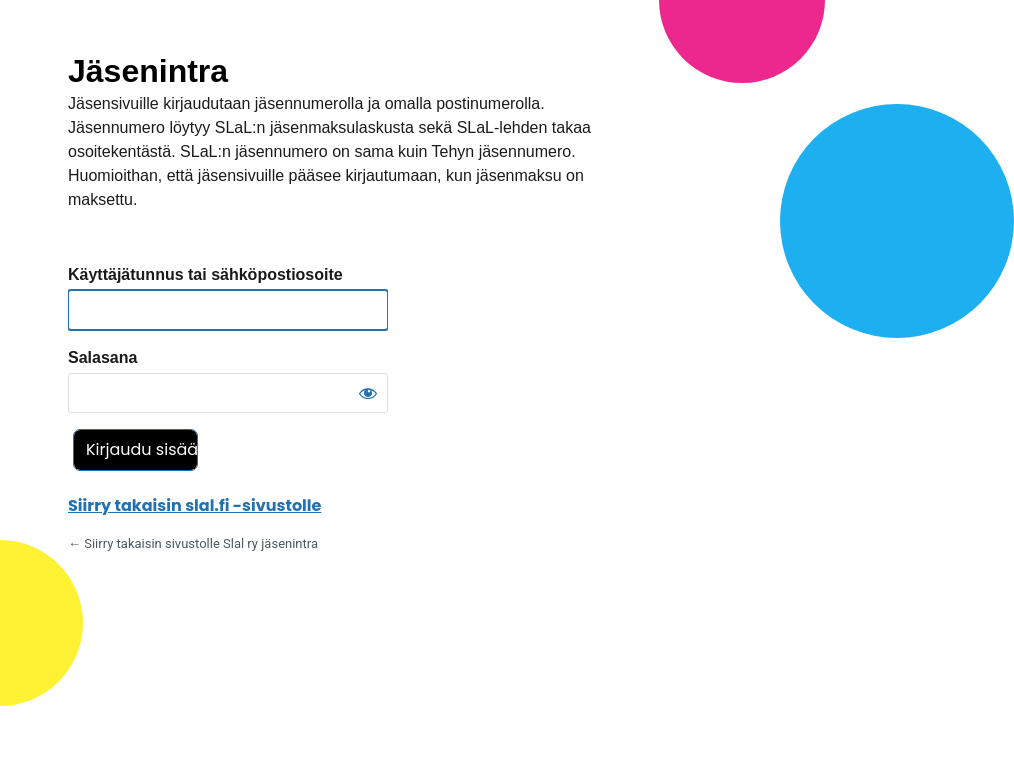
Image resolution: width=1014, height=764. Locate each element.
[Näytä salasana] (368, 393)
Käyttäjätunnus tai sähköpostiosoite (205, 274)
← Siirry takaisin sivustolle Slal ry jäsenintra (193, 543)
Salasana (102, 357)
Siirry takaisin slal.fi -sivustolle (194, 505)
